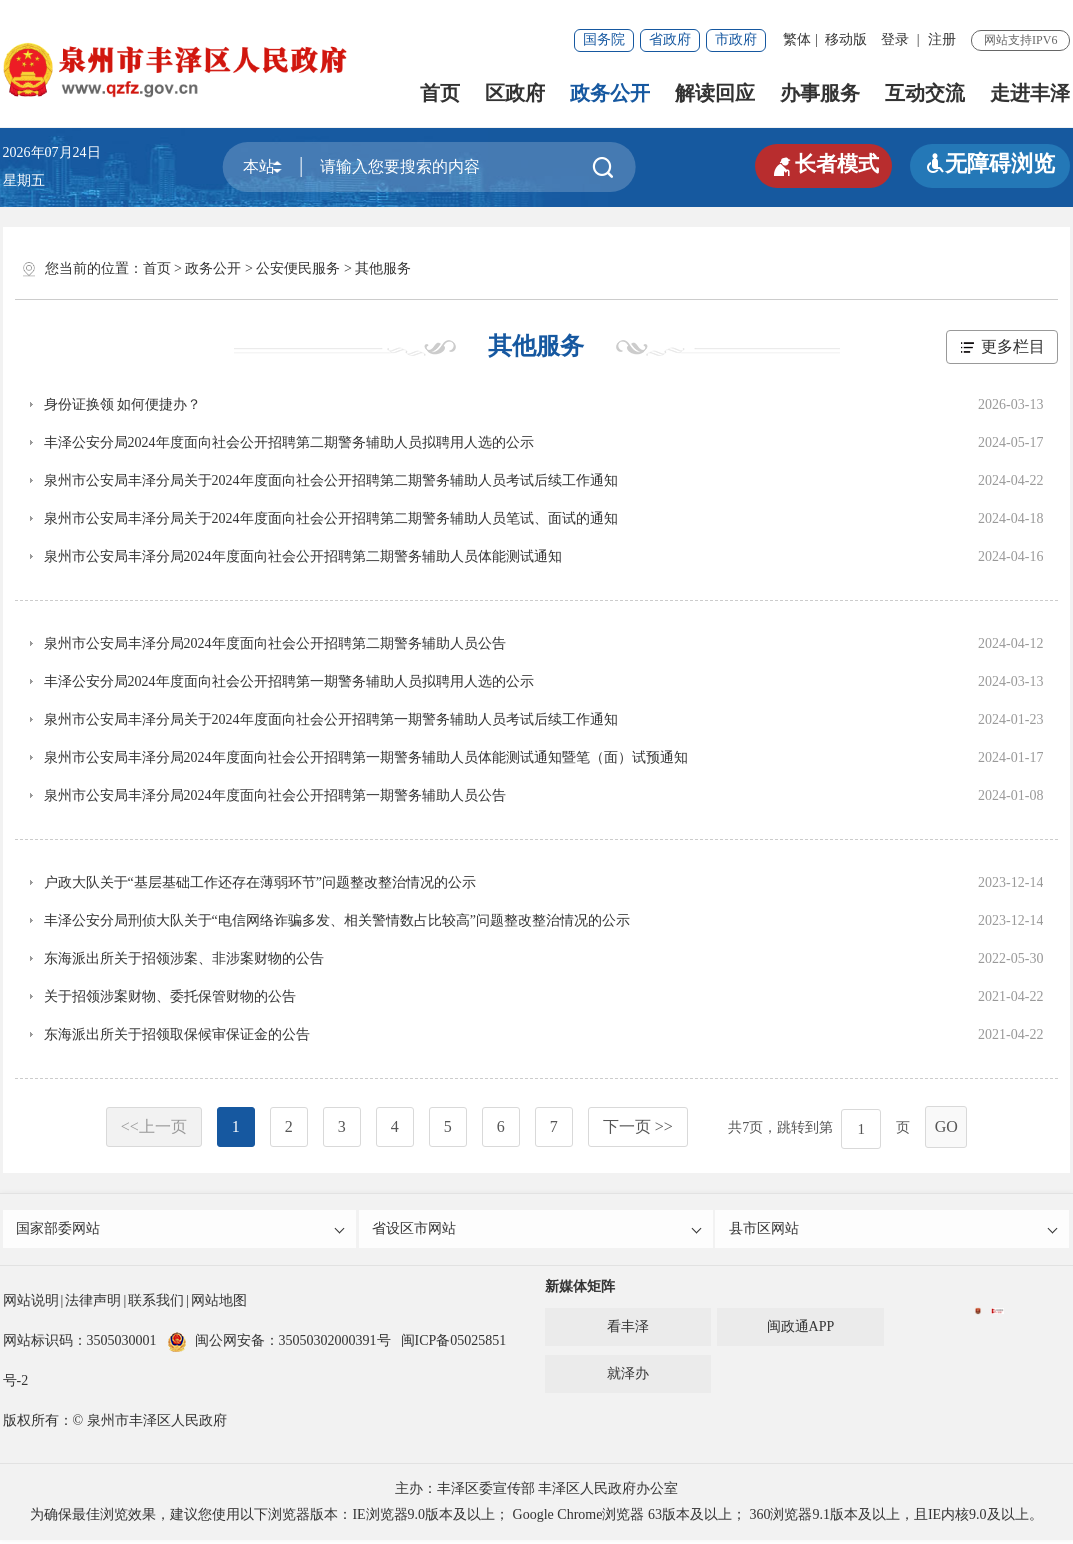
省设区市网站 (537, 1230)
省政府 (670, 39)
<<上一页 (154, 1126)
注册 (942, 39)
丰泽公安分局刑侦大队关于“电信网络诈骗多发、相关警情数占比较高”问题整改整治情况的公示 (337, 920)
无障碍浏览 (990, 163)
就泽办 (628, 1377)
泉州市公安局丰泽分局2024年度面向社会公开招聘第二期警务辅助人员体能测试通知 (303, 556)
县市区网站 (893, 1230)
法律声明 (93, 1304)
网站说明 (31, 1304)
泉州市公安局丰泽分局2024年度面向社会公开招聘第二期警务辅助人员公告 (275, 643)
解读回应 (715, 93)
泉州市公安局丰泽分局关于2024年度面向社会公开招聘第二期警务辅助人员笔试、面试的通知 (331, 518)
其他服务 (383, 268)
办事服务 (820, 93)
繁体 (797, 39)
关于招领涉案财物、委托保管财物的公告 (170, 996)
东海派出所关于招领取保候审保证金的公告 (177, 1034)
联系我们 (156, 1304)
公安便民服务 (298, 268)
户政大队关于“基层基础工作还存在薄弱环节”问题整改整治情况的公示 (260, 882)
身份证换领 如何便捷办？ (123, 404)
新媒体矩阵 (580, 1290)
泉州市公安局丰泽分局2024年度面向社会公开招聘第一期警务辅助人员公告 (275, 795)
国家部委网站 (181, 1230)
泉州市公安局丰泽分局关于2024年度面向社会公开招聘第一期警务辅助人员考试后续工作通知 (331, 719)
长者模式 (820, 164)
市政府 (736, 39)
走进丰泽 (1030, 93)
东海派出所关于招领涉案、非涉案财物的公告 (184, 958)
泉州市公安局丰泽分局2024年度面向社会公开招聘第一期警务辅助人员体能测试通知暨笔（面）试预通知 (366, 757)
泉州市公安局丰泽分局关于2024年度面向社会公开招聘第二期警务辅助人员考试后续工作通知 (331, 480)
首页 (440, 93)
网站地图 (219, 1304)
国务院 (604, 39)
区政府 (515, 93)
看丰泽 (628, 1330)
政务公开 (610, 93)
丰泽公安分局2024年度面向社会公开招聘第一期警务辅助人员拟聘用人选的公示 (289, 681)
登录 (895, 39)
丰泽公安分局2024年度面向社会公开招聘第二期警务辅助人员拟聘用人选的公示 (289, 442)
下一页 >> (638, 1126)
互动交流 (925, 93)
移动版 (846, 39)
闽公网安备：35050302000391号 (279, 1344)
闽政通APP (801, 1330)
